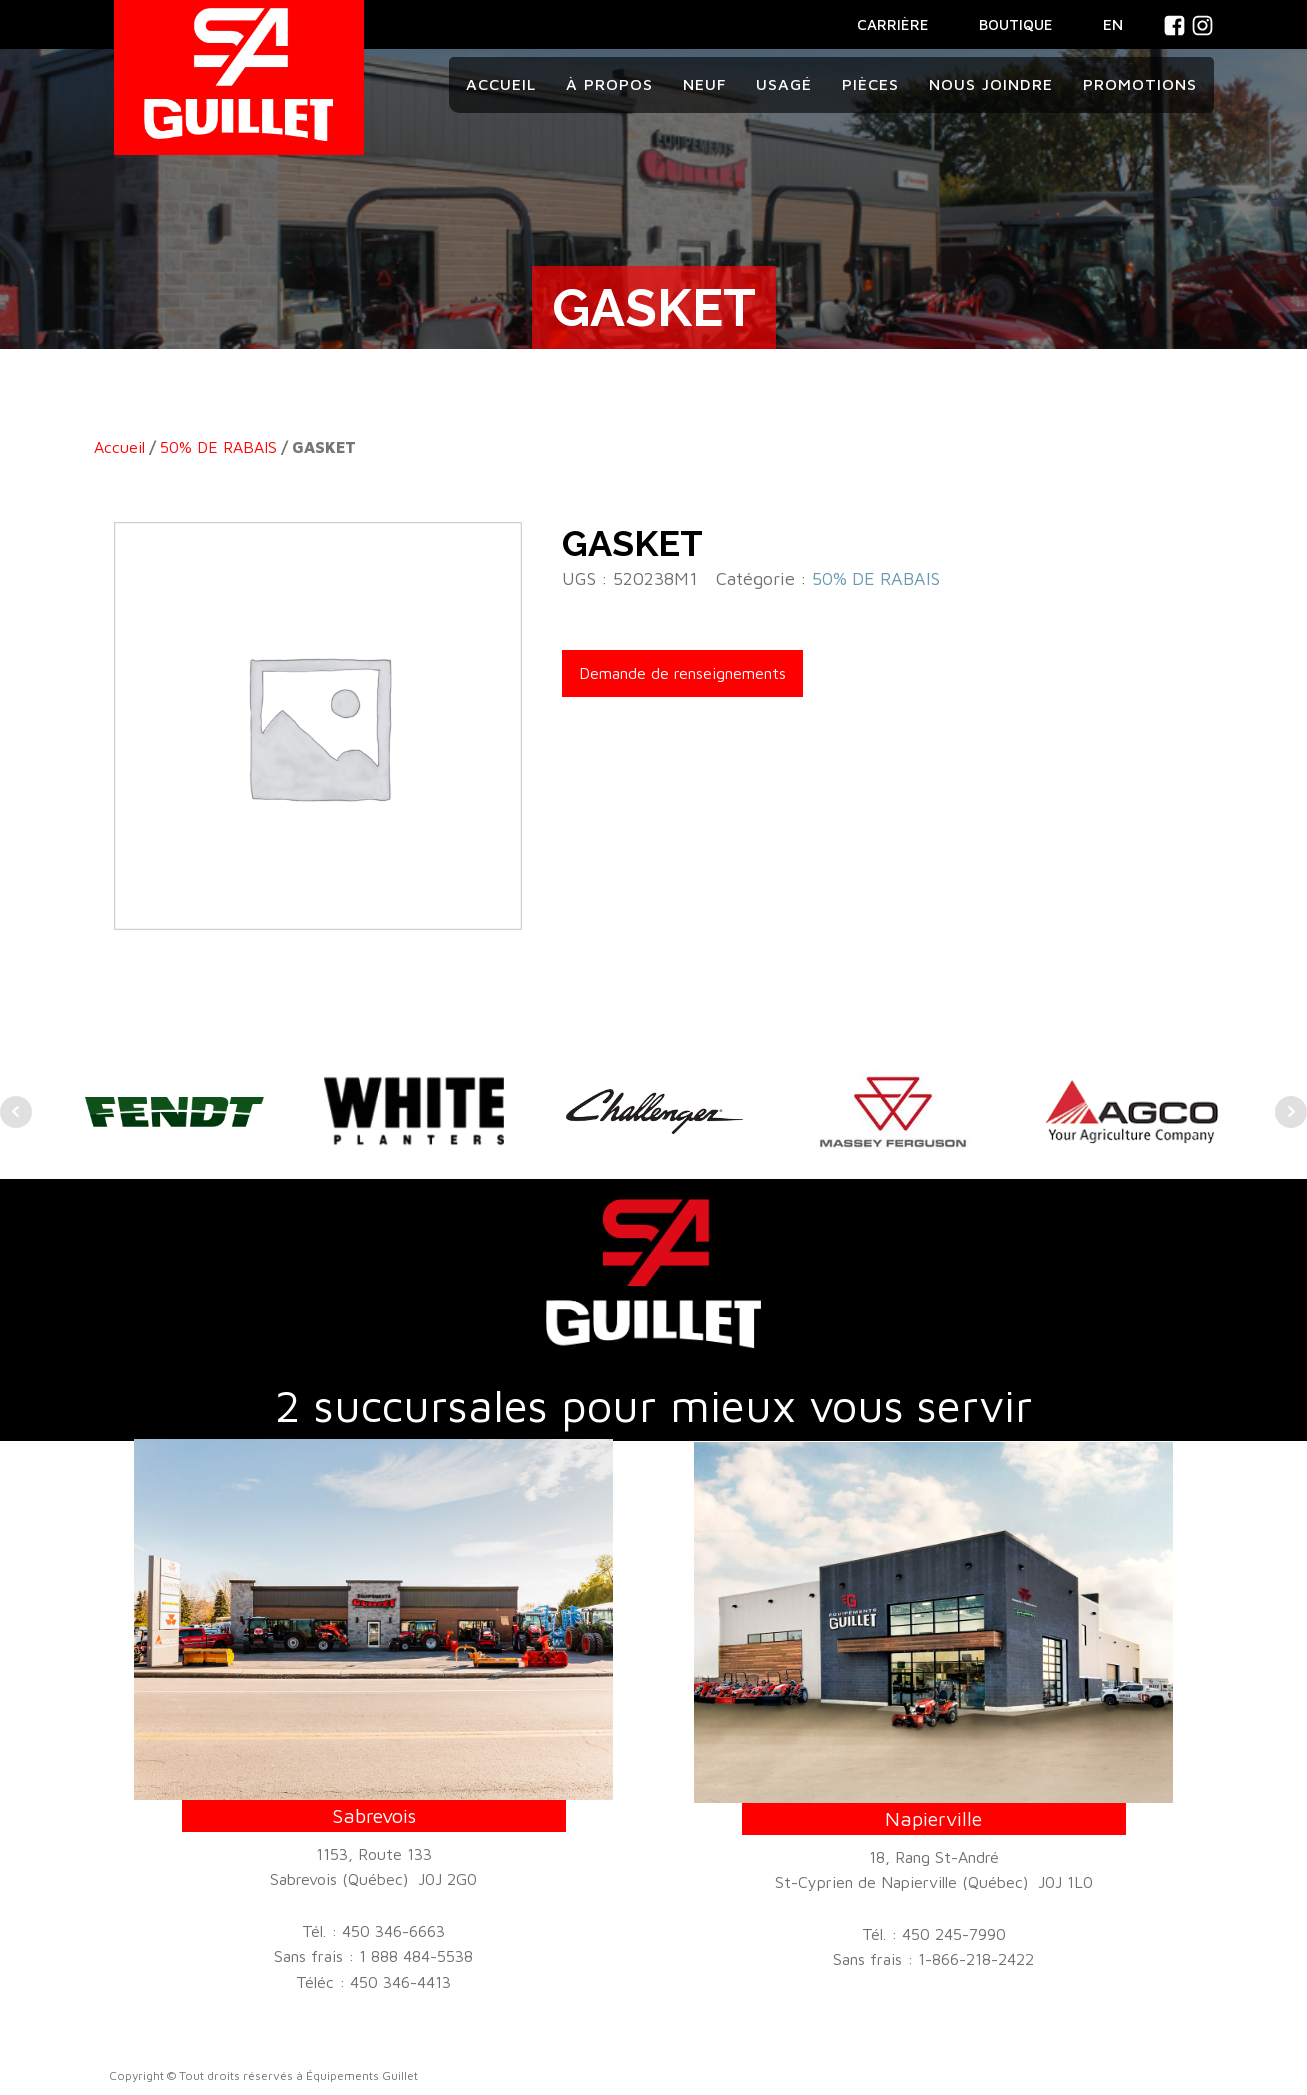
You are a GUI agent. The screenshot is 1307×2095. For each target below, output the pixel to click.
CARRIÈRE (893, 24)
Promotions (1140, 84)
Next (1291, 1112)
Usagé (784, 84)
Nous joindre (991, 84)
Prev (16, 1112)
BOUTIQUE (1016, 24)
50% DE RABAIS (218, 447)
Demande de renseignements (682, 673)
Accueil (501, 84)
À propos (609, 84)
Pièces (870, 84)
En (1113, 24)
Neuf (704, 84)
